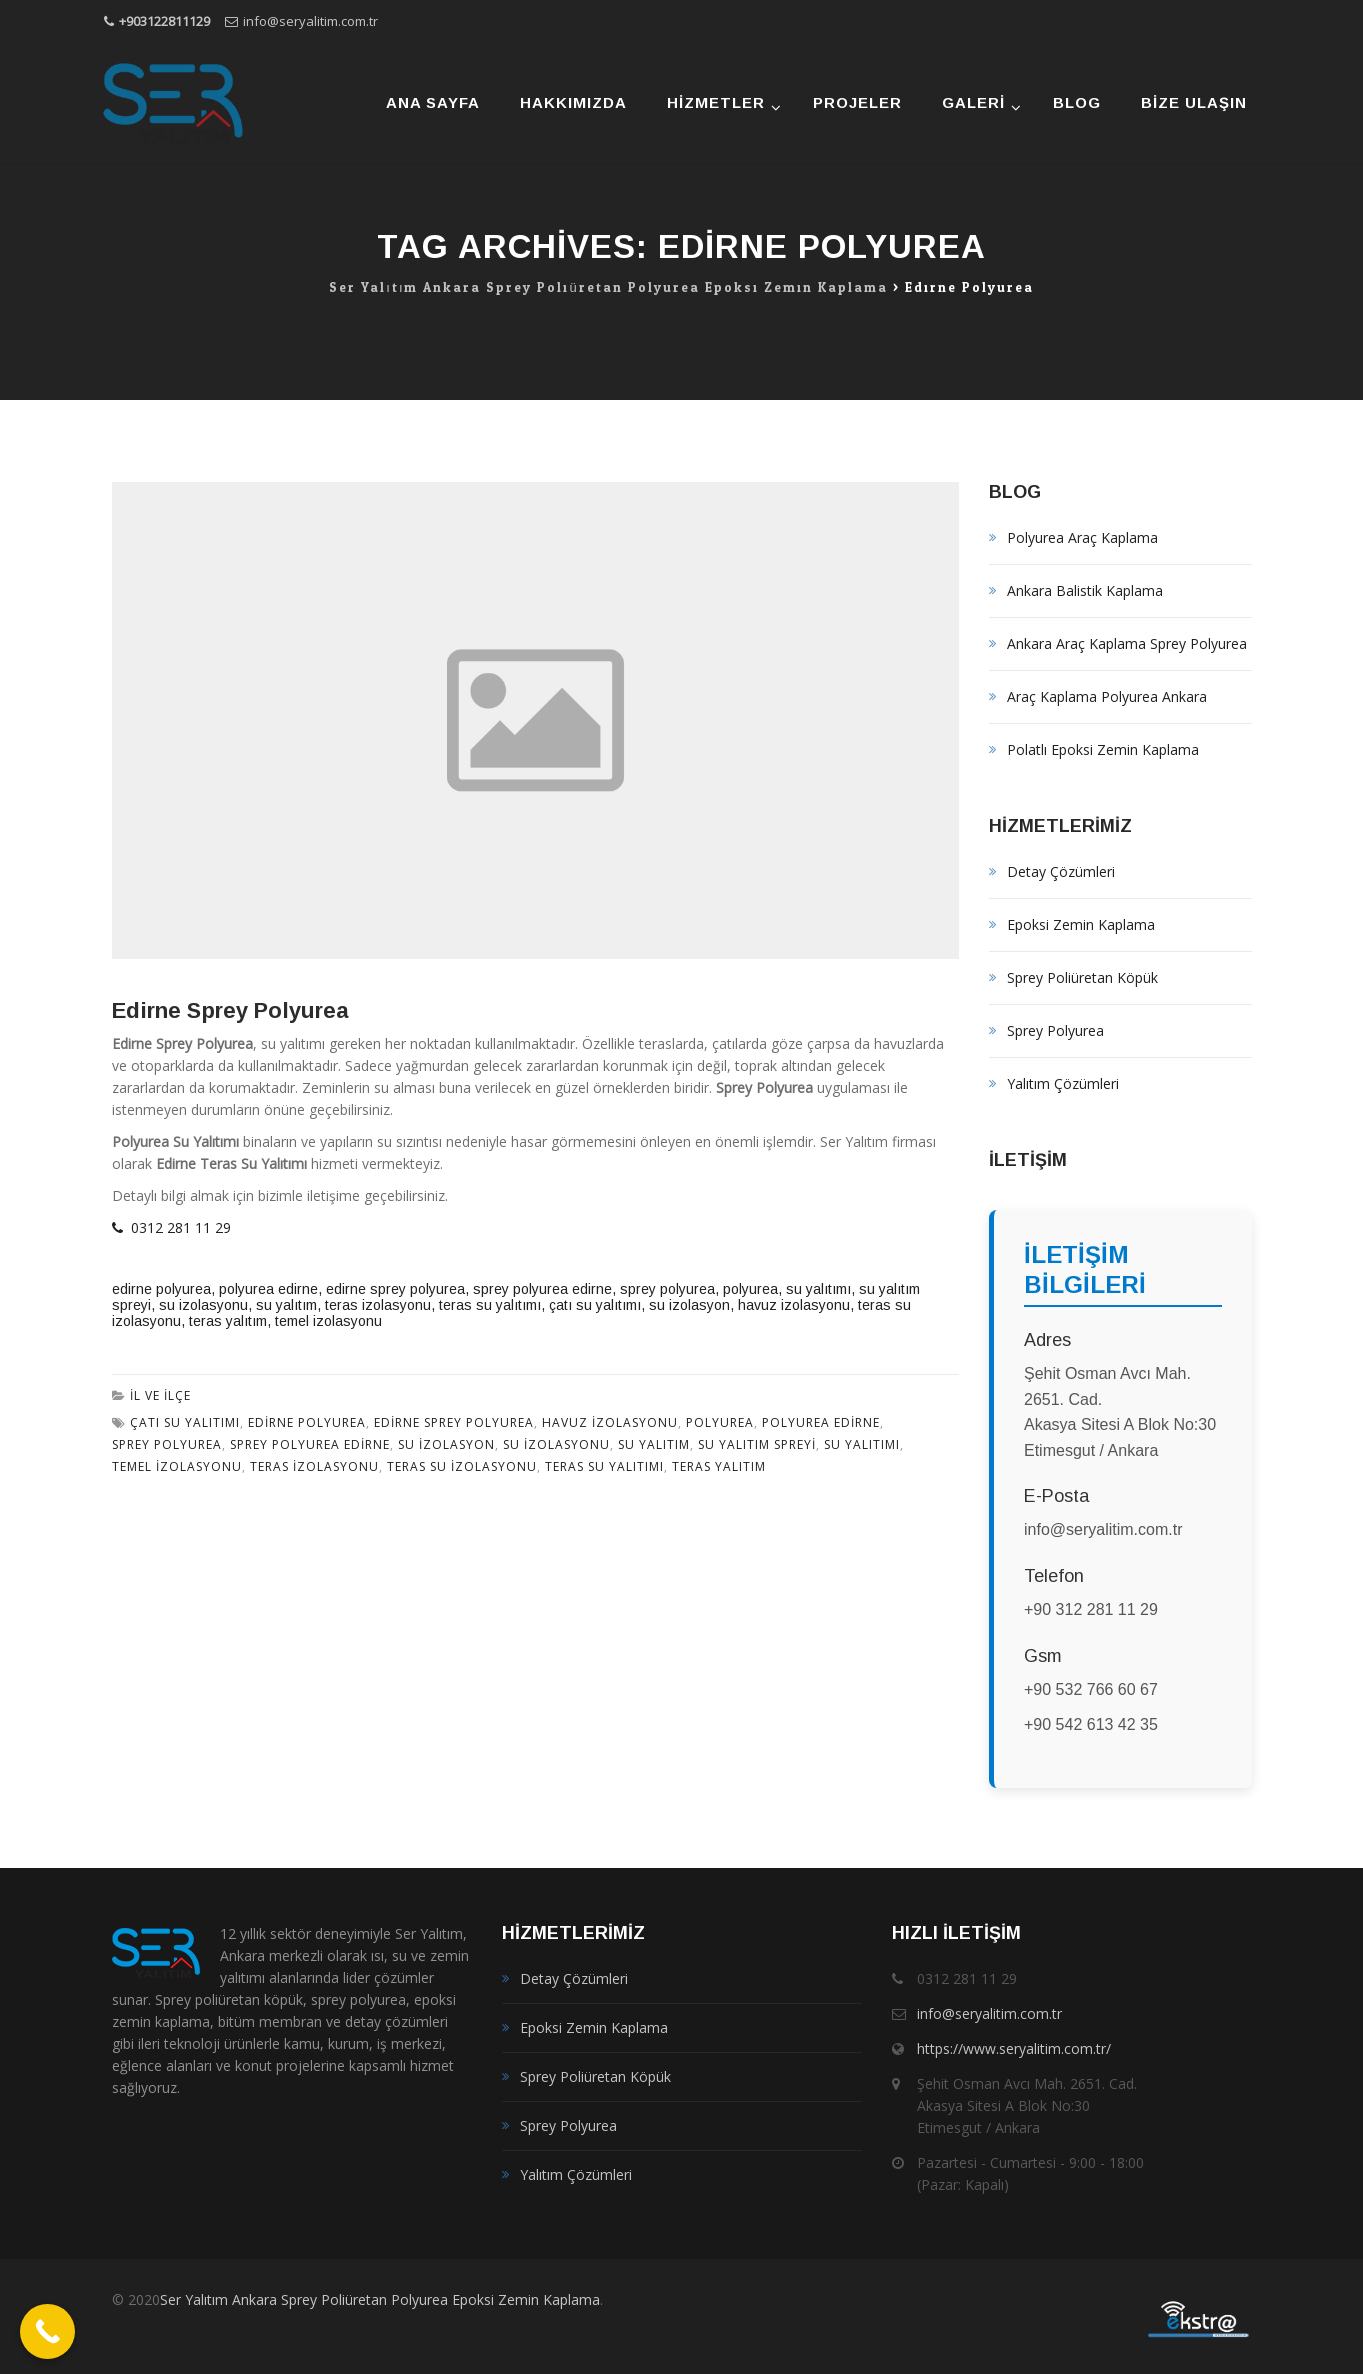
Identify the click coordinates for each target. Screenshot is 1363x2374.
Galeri (973, 102)
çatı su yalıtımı (595, 1305)
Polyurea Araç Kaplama (1082, 537)
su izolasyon (689, 1305)
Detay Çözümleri (1061, 871)
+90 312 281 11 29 (1091, 1609)
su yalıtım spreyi (757, 1444)
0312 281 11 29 (171, 1227)
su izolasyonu (203, 1305)
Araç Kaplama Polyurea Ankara (1107, 696)
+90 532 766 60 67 (1091, 1689)
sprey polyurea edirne (542, 1289)
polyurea (750, 1289)
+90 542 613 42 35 (1091, 1724)
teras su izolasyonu (462, 1466)
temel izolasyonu (328, 1321)
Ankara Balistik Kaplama (1085, 590)
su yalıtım (286, 1305)
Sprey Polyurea (1055, 1030)
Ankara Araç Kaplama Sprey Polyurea (1127, 643)
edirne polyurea (161, 1289)
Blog (1077, 102)
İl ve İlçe (160, 1395)
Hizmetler (716, 102)
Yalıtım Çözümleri (1063, 1083)
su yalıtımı (818, 1289)
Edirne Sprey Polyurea (230, 1010)
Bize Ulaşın (1194, 102)
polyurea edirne (268, 1289)
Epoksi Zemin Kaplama (1081, 924)
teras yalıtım (228, 1321)
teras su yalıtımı (490, 1305)
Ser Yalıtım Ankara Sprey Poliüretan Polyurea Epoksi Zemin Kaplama (380, 2299)
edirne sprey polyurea (395, 1289)
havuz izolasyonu (794, 1305)
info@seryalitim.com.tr (310, 21)
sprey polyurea (667, 1289)
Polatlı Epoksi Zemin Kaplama (1103, 749)
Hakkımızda (573, 102)
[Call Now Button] (47, 2331)
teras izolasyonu (378, 1305)
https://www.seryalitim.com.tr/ (1014, 2048)
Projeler (857, 102)
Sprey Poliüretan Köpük (1082, 977)
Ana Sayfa (433, 102)
